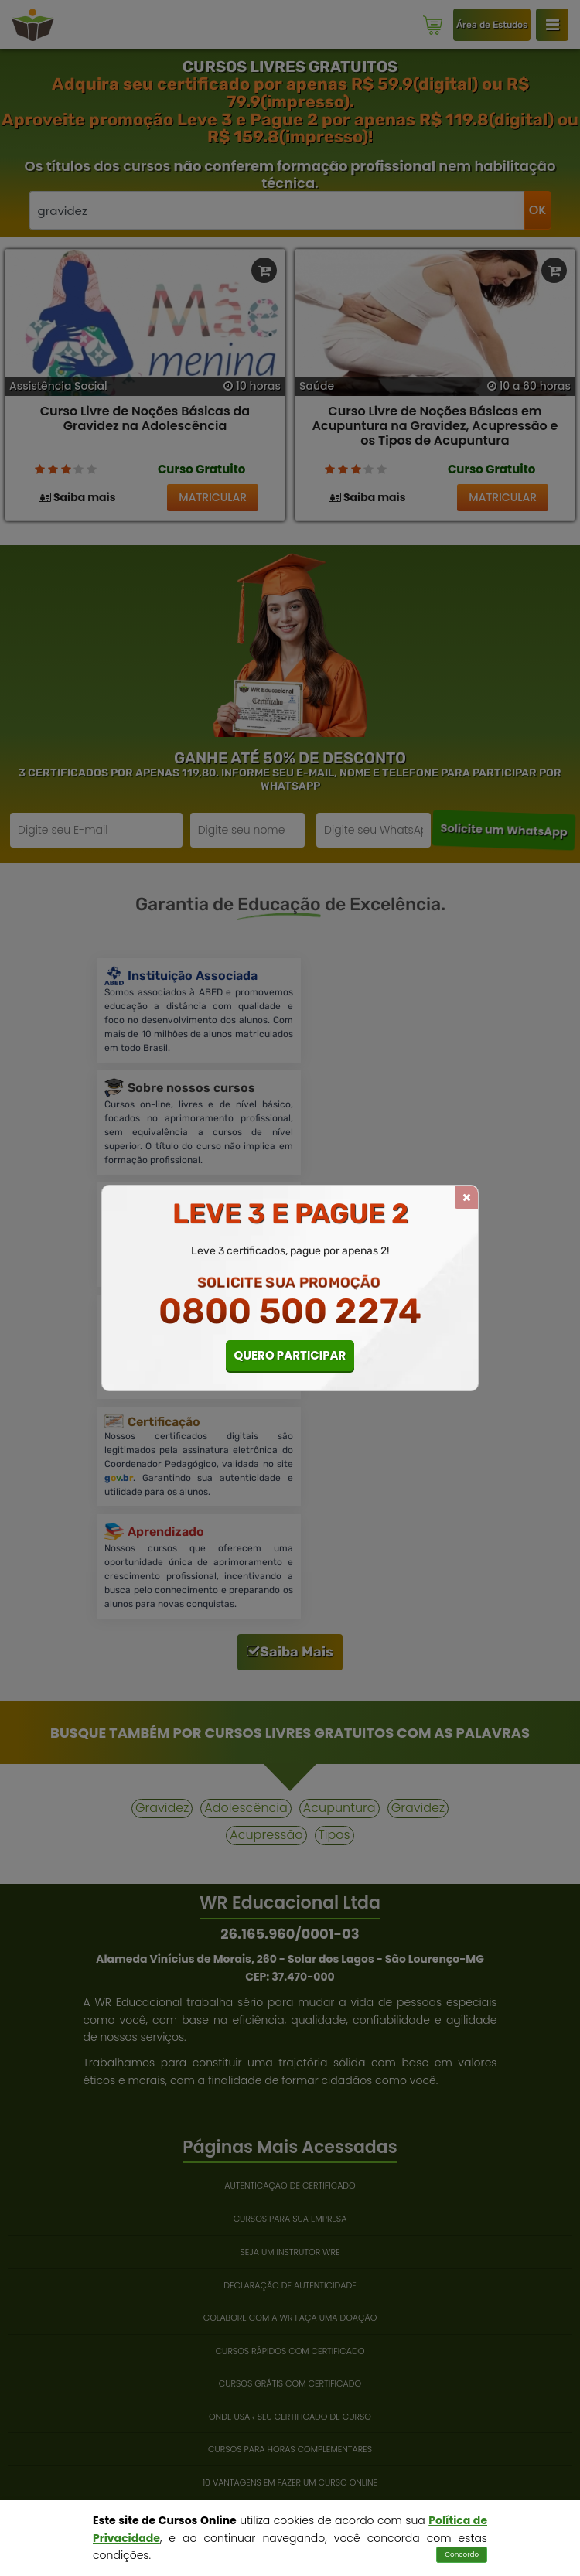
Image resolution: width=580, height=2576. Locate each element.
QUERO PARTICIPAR (290, 1355)
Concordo (462, 2554)
